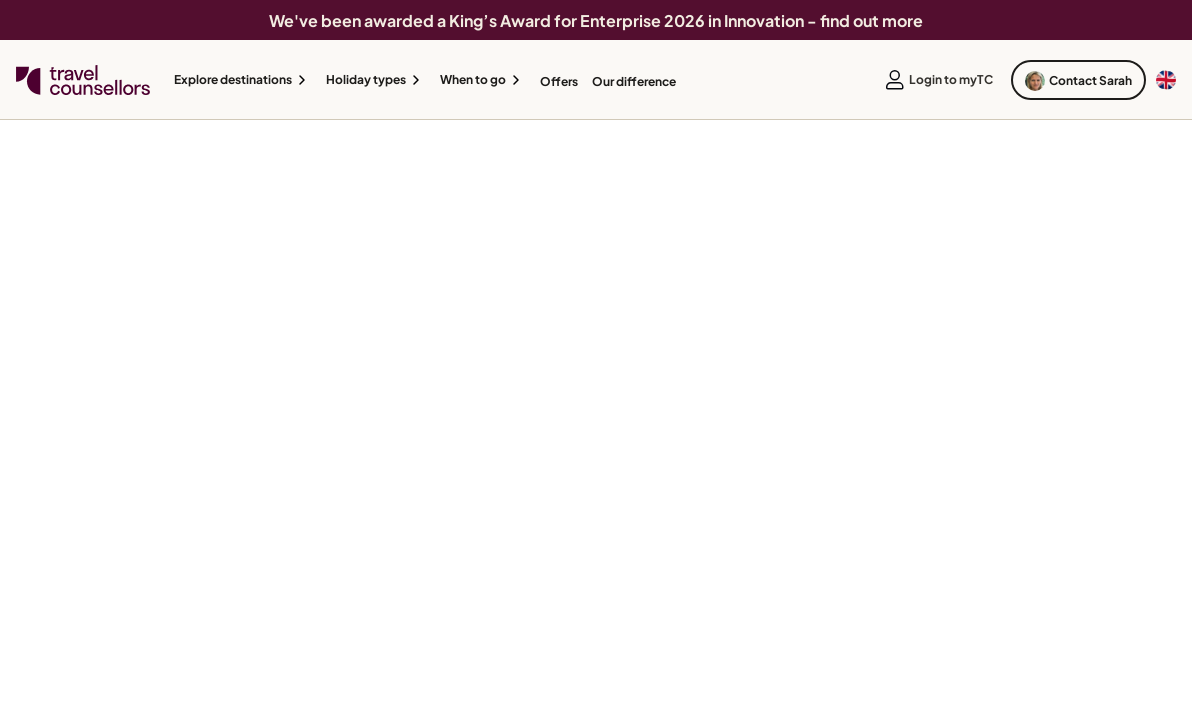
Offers (559, 81)
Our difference (634, 81)
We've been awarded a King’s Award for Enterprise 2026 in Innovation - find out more (596, 20)
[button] (243, 80)
